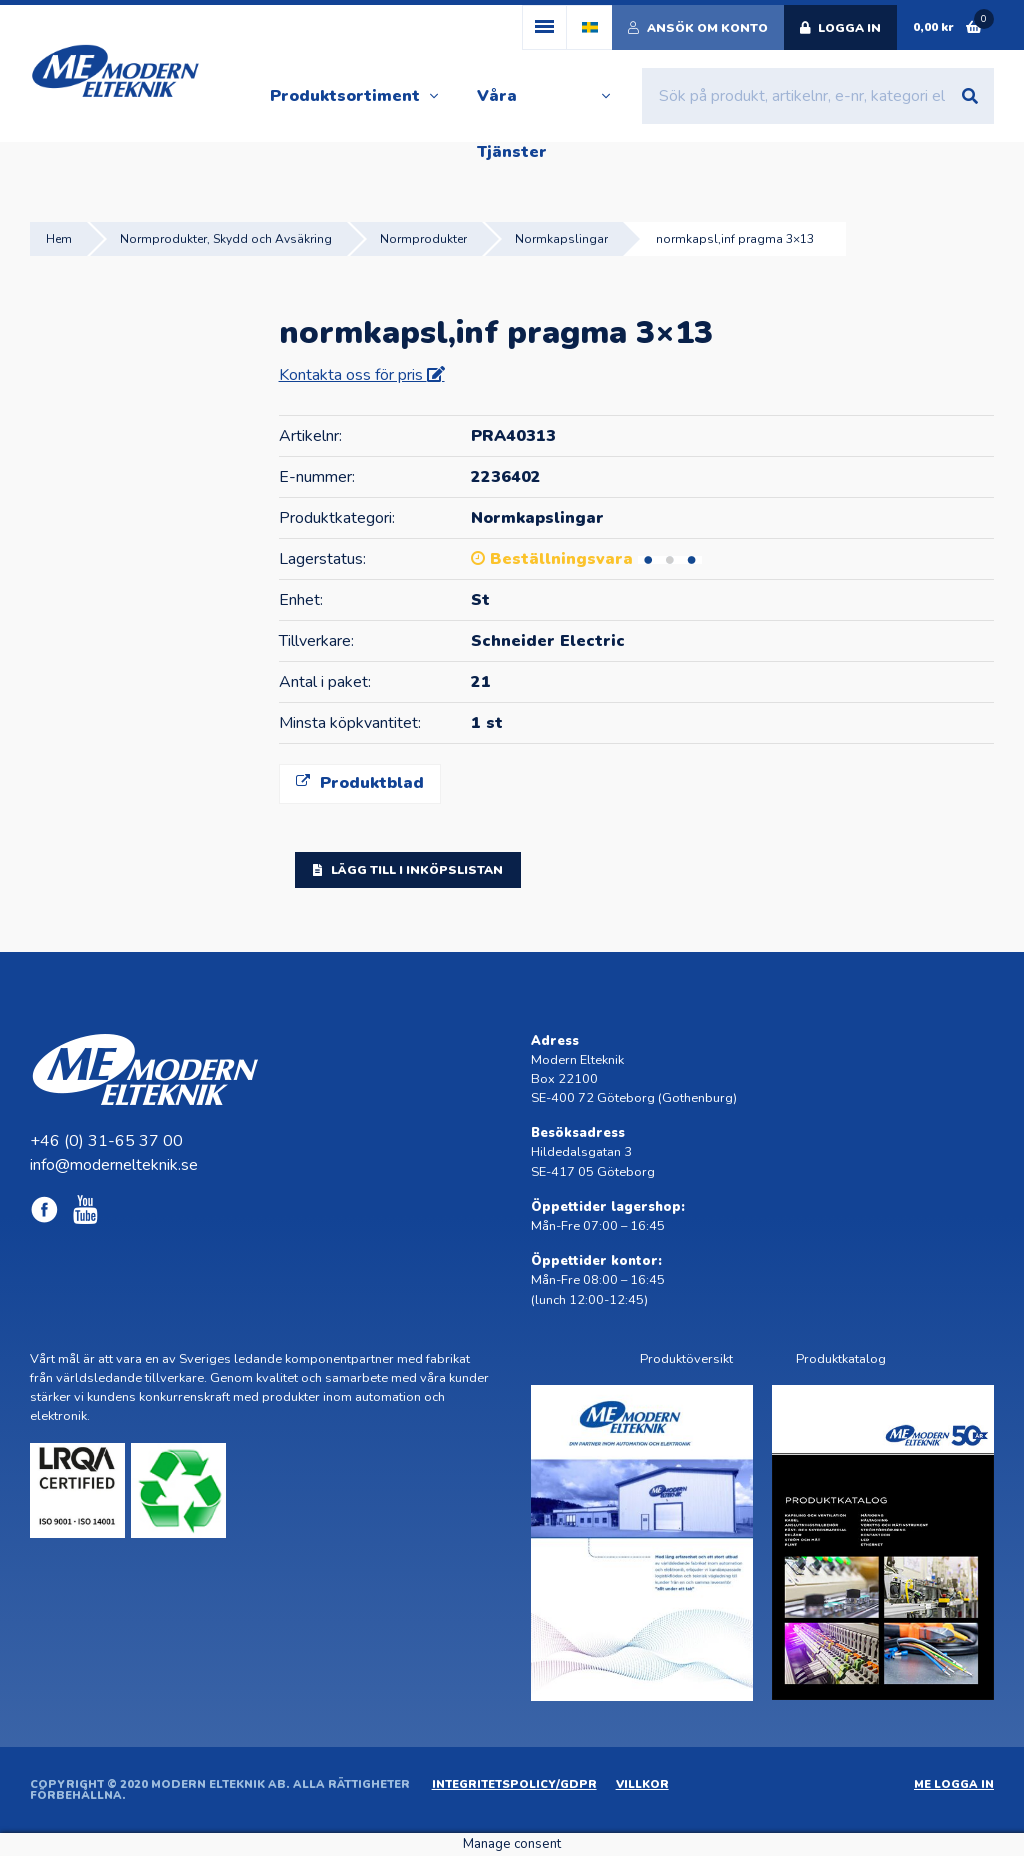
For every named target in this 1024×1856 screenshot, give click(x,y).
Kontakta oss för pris (353, 375)
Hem (59, 239)
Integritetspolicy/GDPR (514, 1784)
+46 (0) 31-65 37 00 (106, 1141)
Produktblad (360, 783)
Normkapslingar (561, 239)
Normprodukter (423, 239)
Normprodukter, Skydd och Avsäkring (226, 239)
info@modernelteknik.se (114, 1165)
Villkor (642, 1784)
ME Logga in (954, 1784)
